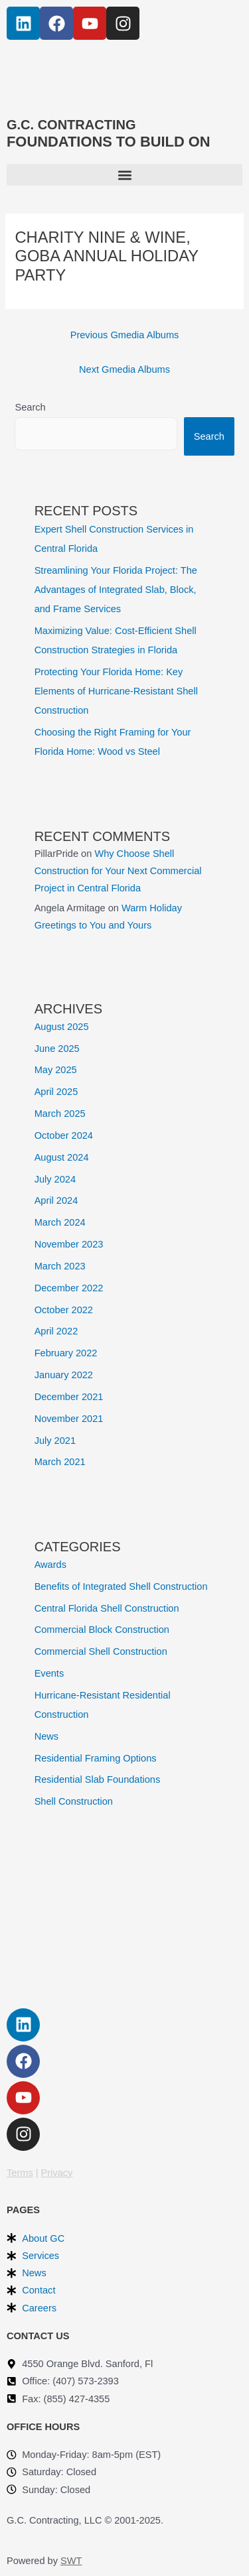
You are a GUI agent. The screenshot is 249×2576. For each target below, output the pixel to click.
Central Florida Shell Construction (107, 1608)
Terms (20, 2172)
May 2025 (56, 1069)
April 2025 (56, 1091)
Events (49, 1673)
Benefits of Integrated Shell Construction (121, 1586)
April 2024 (56, 1200)
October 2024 (64, 1135)
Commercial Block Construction (102, 1629)
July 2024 (55, 1179)
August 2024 (62, 1157)
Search (30, 407)
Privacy (57, 2172)
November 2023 (69, 1244)
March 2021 (60, 1461)
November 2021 (69, 1418)
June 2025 (57, 1048)
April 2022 (56, 1331)
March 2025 (60, 1113)
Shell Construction (74, 1801)
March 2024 (60, 1222)
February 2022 (66, 1353)
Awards (50, 1564)
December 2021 (69, 1396)
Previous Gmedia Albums (124, 335)
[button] (124, 175)
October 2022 (64, 1310)
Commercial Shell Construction (101, 1651)
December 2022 (69, 1288)
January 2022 (64, 1375)
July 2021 (55, 1440)
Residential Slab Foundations (98, 1779)
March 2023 (60, 1266)
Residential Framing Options (96, 1758)
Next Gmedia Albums (124, 369)
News (46, 1736)
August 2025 (62, 1026)
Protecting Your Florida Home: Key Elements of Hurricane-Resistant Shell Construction (116, 691)
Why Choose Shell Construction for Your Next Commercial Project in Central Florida (118, 871)
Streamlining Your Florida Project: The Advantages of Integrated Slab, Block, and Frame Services (116, 589)
